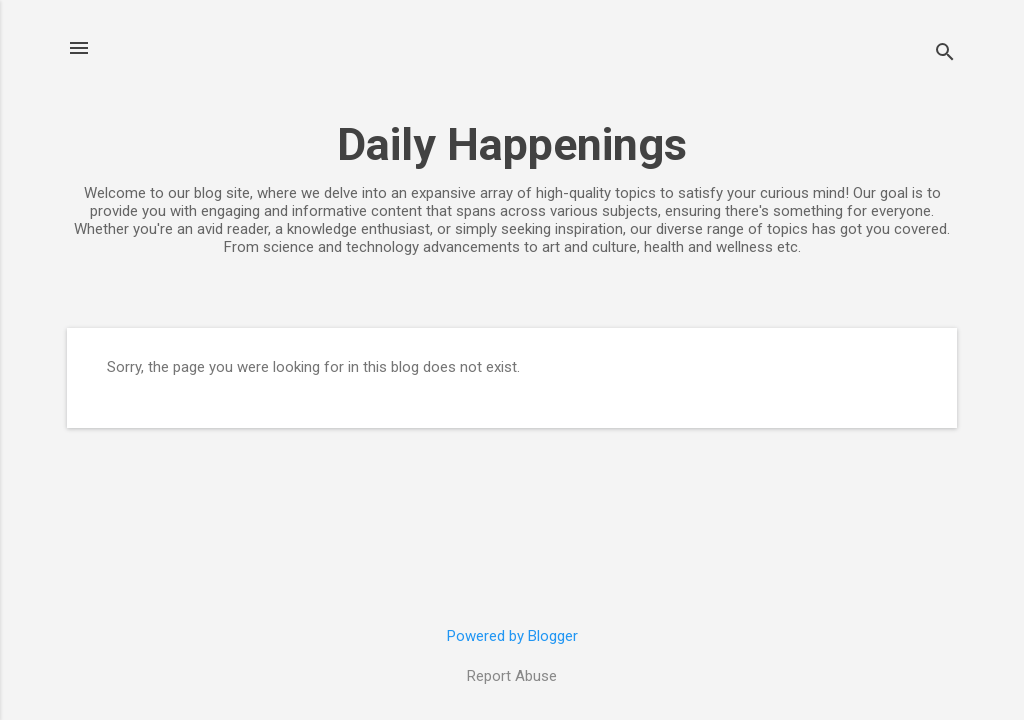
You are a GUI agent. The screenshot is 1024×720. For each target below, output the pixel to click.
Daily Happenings (512, 144)
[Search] (945, 54)
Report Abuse (512, 676)
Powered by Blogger (512, 636)
